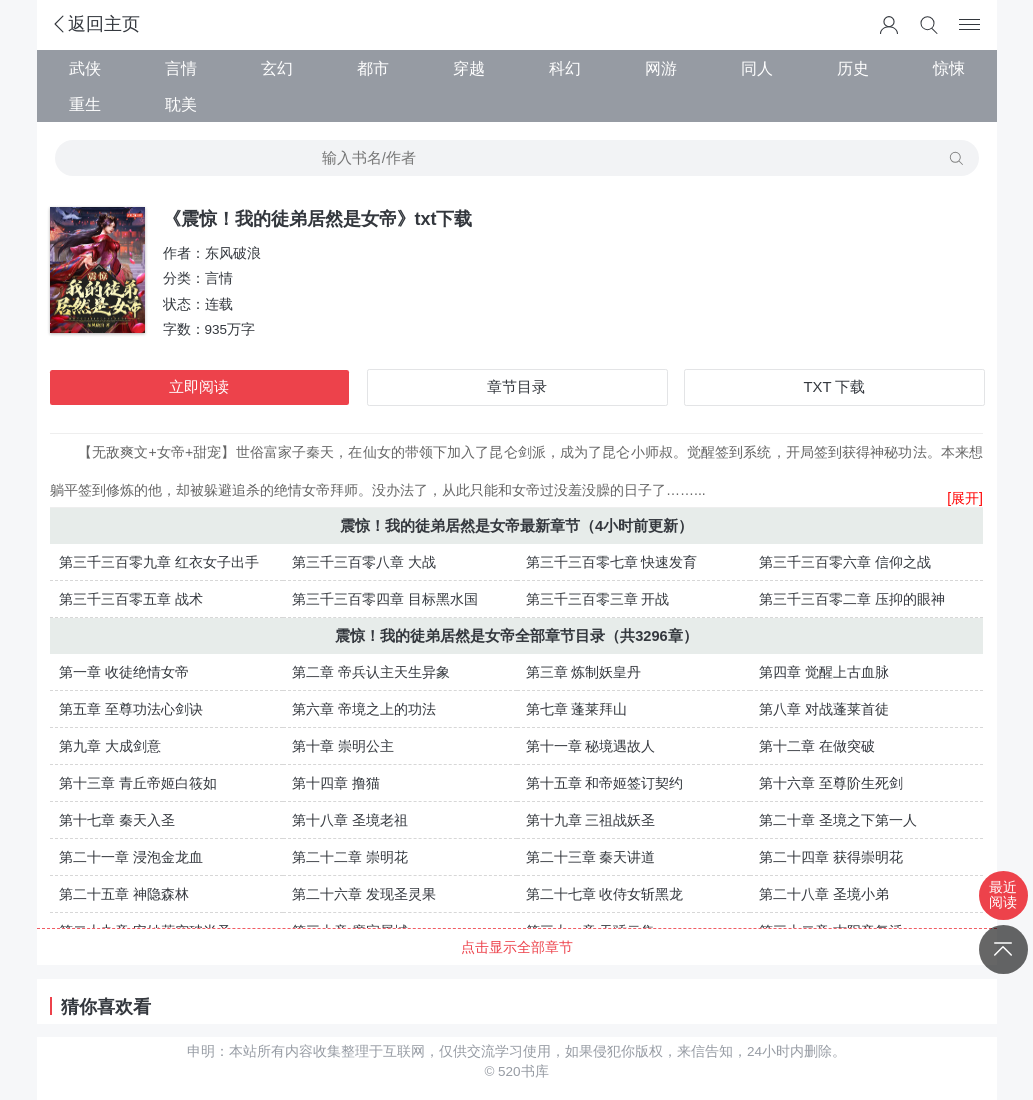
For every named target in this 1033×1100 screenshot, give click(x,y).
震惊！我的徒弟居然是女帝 (430, 526)
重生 (85, 104)
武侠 (85, 68)
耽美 (181, 104)
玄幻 (277, 68)
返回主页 (95, 24)
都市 (373, 68)
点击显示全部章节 (517, 947)
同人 (757, 68)
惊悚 (949, 68)
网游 (661, 68)
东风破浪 (233, 253)
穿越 (469, 68)
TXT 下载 (835, 387)
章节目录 (517, 387)
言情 (181, 68)
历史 (853, 68)
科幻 (565, 68)
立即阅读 (199, 387)
